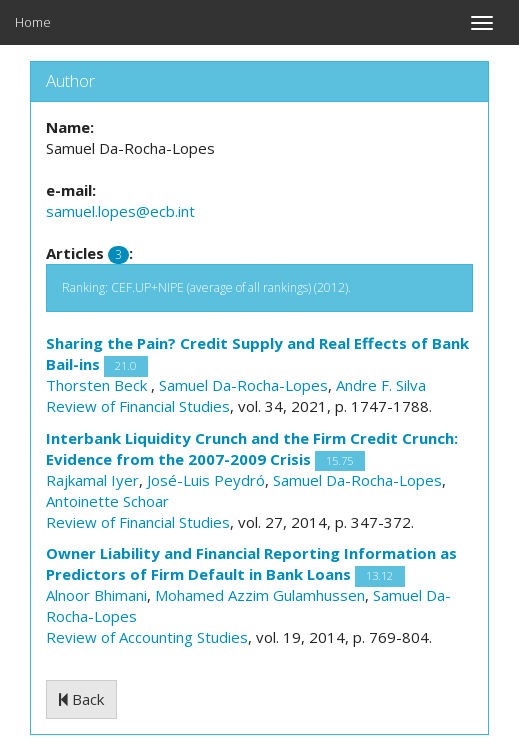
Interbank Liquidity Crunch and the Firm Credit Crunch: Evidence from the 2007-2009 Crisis (252, 448)
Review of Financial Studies (138, 406)
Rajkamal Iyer (92, 480)
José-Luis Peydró (206, 480)
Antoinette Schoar (107, 501)
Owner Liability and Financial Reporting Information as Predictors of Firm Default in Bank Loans (251, 563)
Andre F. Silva (381, 385)
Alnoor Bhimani (96, 595)
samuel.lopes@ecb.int (120, 211)
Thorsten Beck (98, 385)
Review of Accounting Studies (147, 637)
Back (81, 699)
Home (33, 22)
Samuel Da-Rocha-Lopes (243, 385)
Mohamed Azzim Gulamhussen (260, 595)
